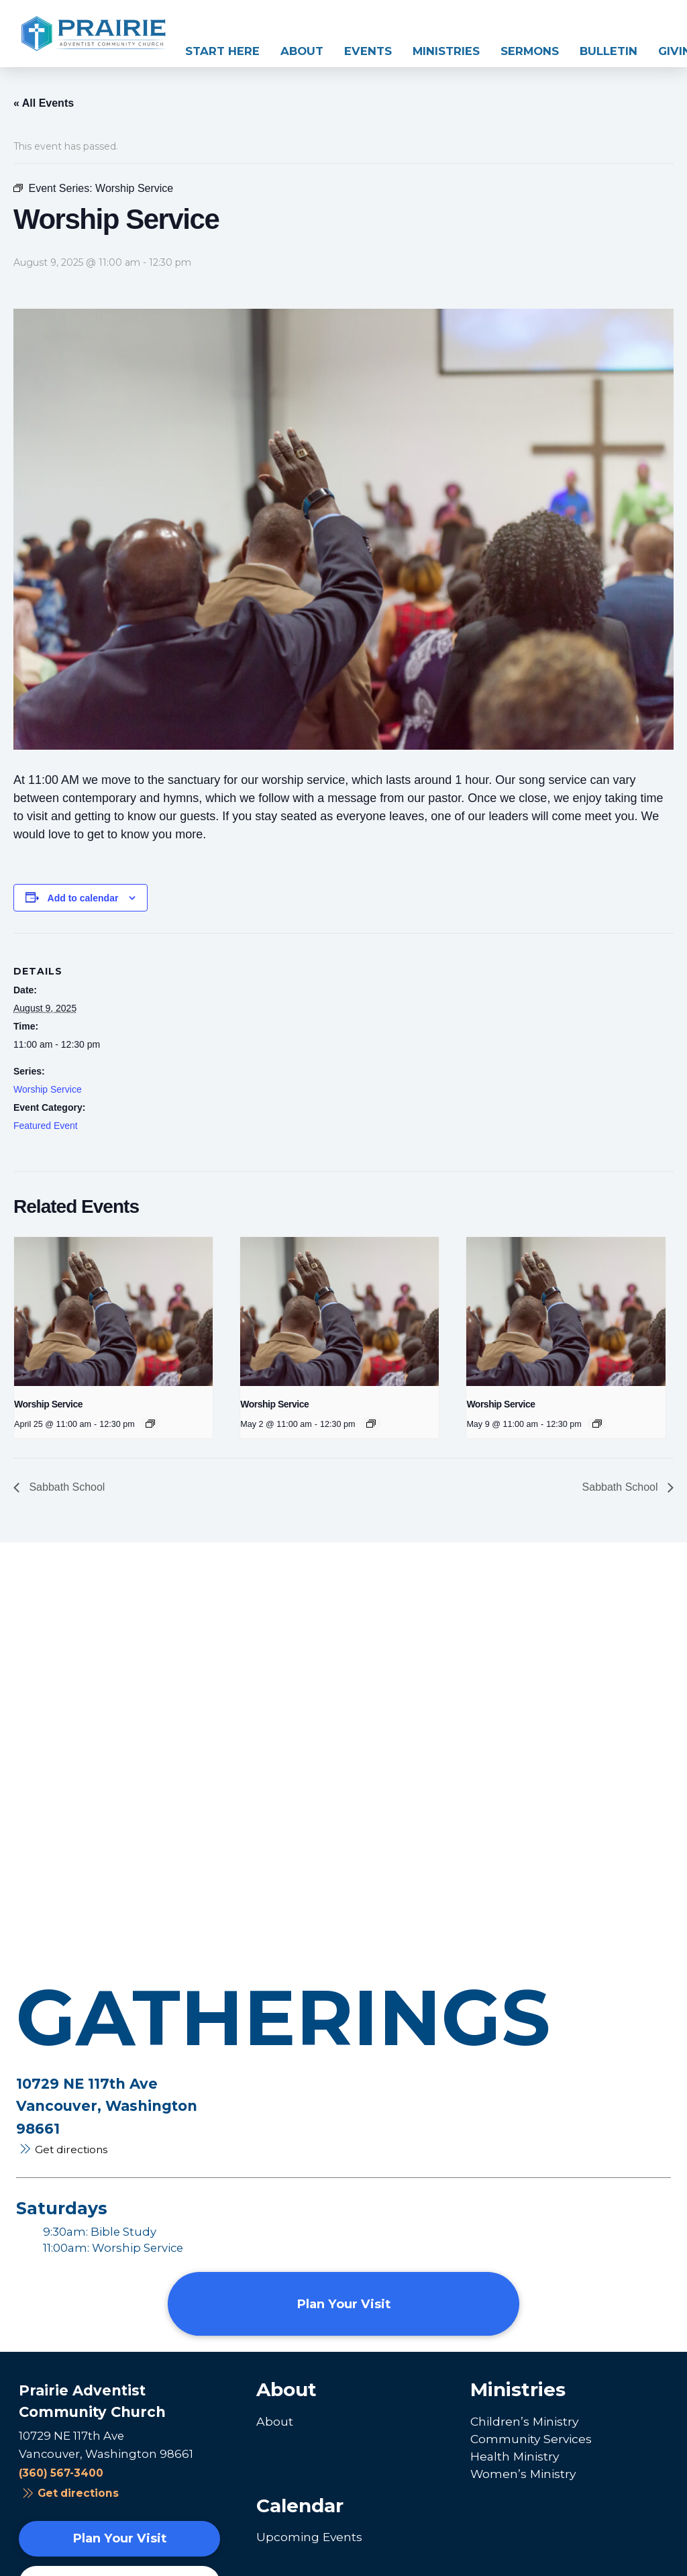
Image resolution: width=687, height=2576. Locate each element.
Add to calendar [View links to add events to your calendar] (83, 898)
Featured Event (45, 1125)
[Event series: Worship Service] (150, 1424)
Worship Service (47, 1089)
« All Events (43, 103)
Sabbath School (65, 1487)
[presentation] (113, 1311)
